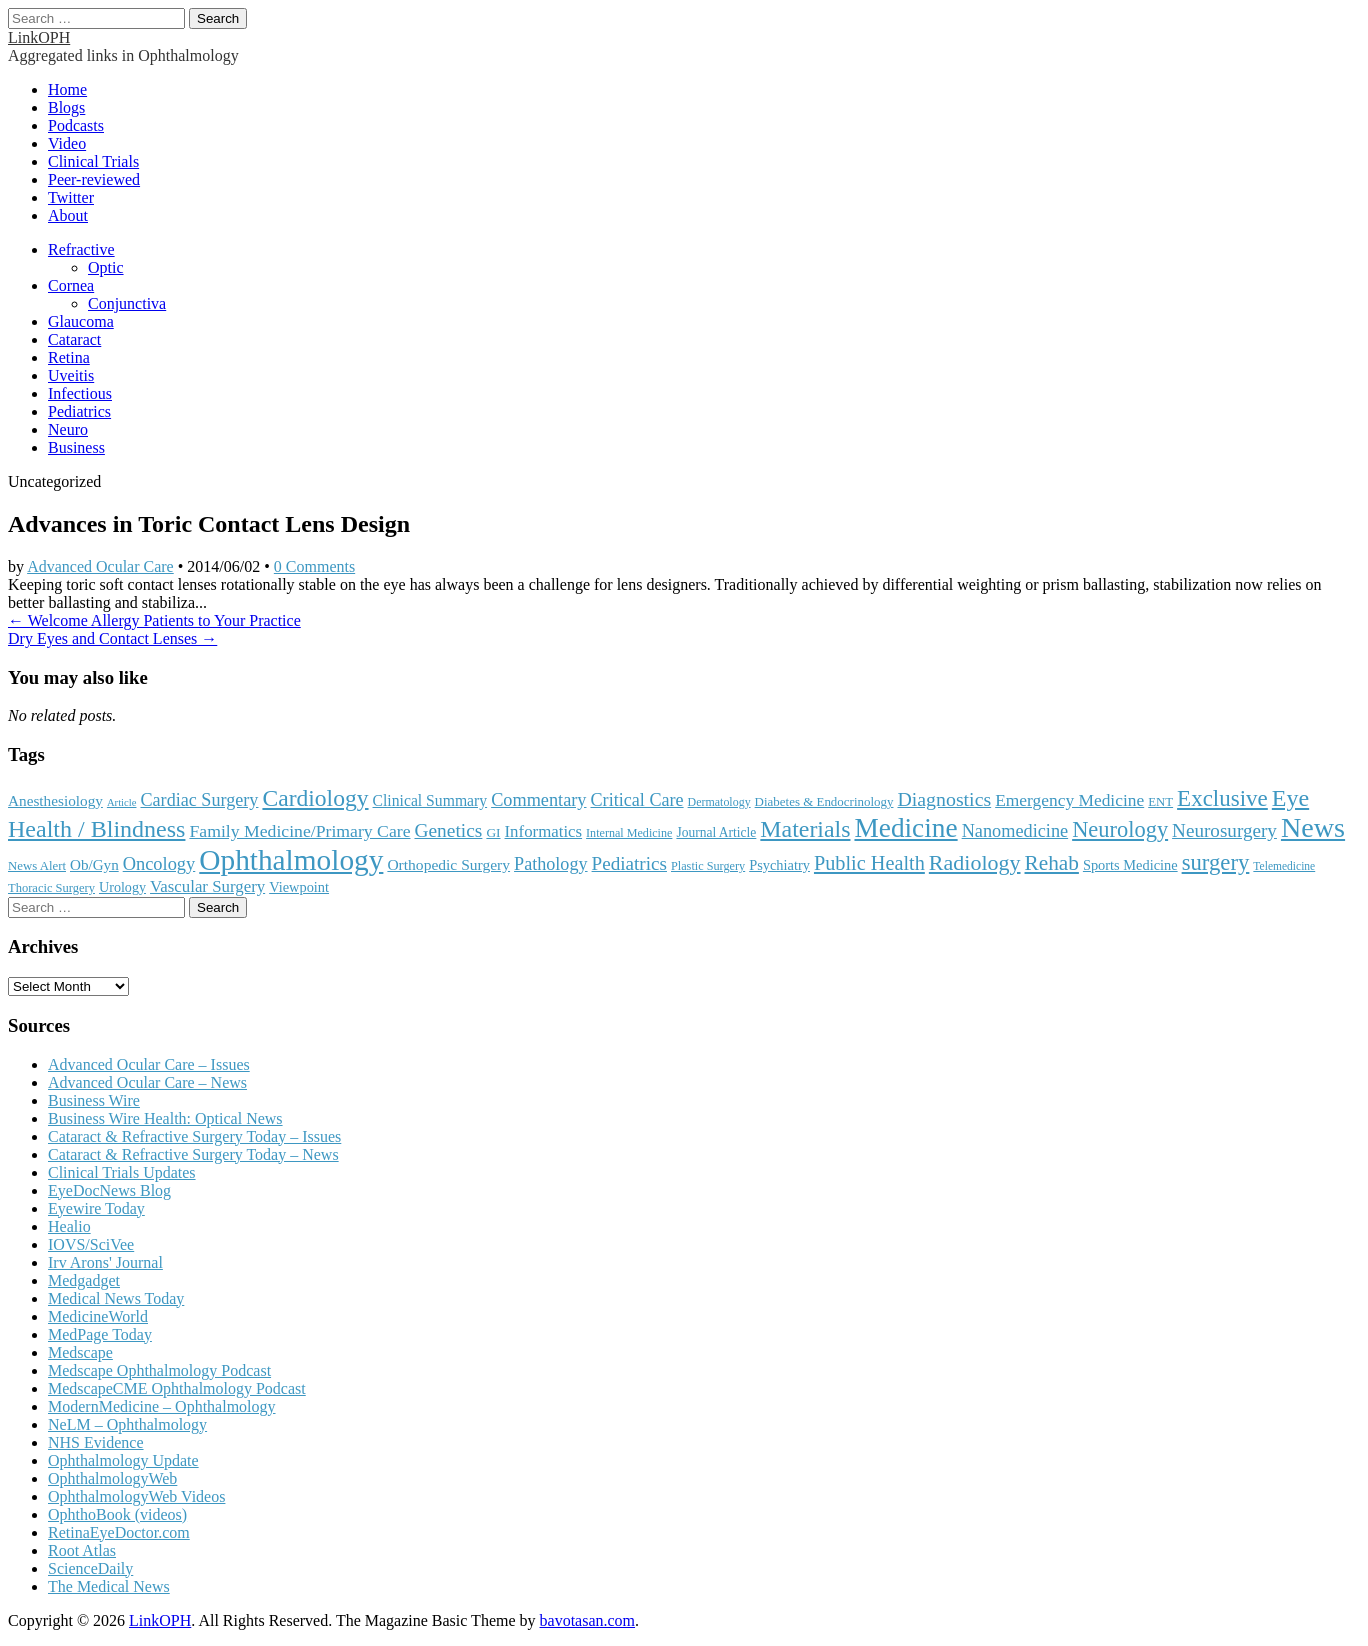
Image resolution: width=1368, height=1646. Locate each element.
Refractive (81, 249)
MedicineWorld (98, 1316)
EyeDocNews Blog (109, 1190)
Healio (69, 1226)
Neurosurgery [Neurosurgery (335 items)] (1224, 830)
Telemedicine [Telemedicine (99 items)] (1284, 866)
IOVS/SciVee (91, 1244)
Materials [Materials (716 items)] (805, 829)
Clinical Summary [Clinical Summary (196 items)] (430, 800)
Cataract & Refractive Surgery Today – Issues (194, 1136)
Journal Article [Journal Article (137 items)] (716, 832)
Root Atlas (82, 1550)
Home (67, 89)
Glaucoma (81, 321)
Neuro (68, 429)
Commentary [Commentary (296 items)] (538, 800)
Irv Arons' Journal (105, 1262)
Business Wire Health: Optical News (165, 1118)
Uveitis (71, 375)
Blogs (66, 107)
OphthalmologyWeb (112, 1478)
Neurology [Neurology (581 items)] (1120, 829)
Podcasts (76, 125)
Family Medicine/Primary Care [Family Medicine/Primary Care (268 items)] (299, 831)
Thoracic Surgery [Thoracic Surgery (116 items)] (51, 888)
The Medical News (109, 1586)
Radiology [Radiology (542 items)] (975, 862)
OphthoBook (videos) (117, 1514)
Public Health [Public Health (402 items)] (869, 863)
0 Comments (314, 566)
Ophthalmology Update (123, 1460)
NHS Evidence (96, 1442)
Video (67, 143)
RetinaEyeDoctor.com (119, 1532)
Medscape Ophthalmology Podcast (159, 1370)
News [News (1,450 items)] (1313, 827)
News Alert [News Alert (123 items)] (37, 866)
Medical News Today (116, 1298)
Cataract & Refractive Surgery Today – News (193, 1154)
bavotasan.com (588, 1620)
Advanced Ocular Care (100, 566)
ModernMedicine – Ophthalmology (162, 1406)
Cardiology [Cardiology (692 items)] (315, 798)
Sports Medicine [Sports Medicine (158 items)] (1130, 865)
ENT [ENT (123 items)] (1160, 802)
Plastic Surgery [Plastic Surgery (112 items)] (708, 866)
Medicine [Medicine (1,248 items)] (905, 828)
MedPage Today (100, 1334)
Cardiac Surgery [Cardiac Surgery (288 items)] (199, 800)
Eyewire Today (96, 1208)
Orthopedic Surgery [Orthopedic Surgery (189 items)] (448, 864)
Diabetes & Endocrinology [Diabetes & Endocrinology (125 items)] (824, 801)
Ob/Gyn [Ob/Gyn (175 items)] (94, 865)
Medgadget (84, 1280)
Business (76, 447)
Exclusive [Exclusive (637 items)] (1222, 798)
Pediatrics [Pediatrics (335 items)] (629, 863)
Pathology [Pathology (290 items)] (551, 864)
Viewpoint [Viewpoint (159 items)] (299, 887)
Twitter (71, 197)
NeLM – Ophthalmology (127, 1424)
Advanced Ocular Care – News (147, 1082)
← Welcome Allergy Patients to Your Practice (154, 620)
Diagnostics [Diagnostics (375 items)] (944, 799)
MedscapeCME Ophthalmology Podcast (177, 1388)
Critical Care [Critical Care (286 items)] (637, 800)
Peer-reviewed (94, 179)
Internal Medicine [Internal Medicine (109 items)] (629, 833)
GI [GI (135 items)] (493, 832)
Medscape (80, 1352)
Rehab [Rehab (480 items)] (1052, 863)
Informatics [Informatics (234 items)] (544, 831)
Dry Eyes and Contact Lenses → (112, 638)
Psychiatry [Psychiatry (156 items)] (779, 865)
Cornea (71, 285)
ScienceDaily (90, 1568)
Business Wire (94, 1100)
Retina (69, 357)
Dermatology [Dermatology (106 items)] (719, 802)
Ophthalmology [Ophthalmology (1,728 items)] (291, 860)
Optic (106, 267)
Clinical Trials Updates (122, 1172)
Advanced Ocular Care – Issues (149, 1064)
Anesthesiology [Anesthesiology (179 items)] (55, 800)
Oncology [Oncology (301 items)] (159, 864)
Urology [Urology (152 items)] (122, 887)
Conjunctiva (127, 303)
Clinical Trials (93, 161)
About (68, 215)
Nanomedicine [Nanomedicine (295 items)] (1015, 831)
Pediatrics (79, 411)
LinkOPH (39, 37)
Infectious (80, 393)
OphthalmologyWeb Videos (136, 1496)
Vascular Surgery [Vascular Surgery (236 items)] (207, 886)
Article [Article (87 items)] (122, 802)
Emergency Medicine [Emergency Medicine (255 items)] (1069, 800)
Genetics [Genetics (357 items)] (448, 830)
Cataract (74, 339)
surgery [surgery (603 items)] (1216, 862)
